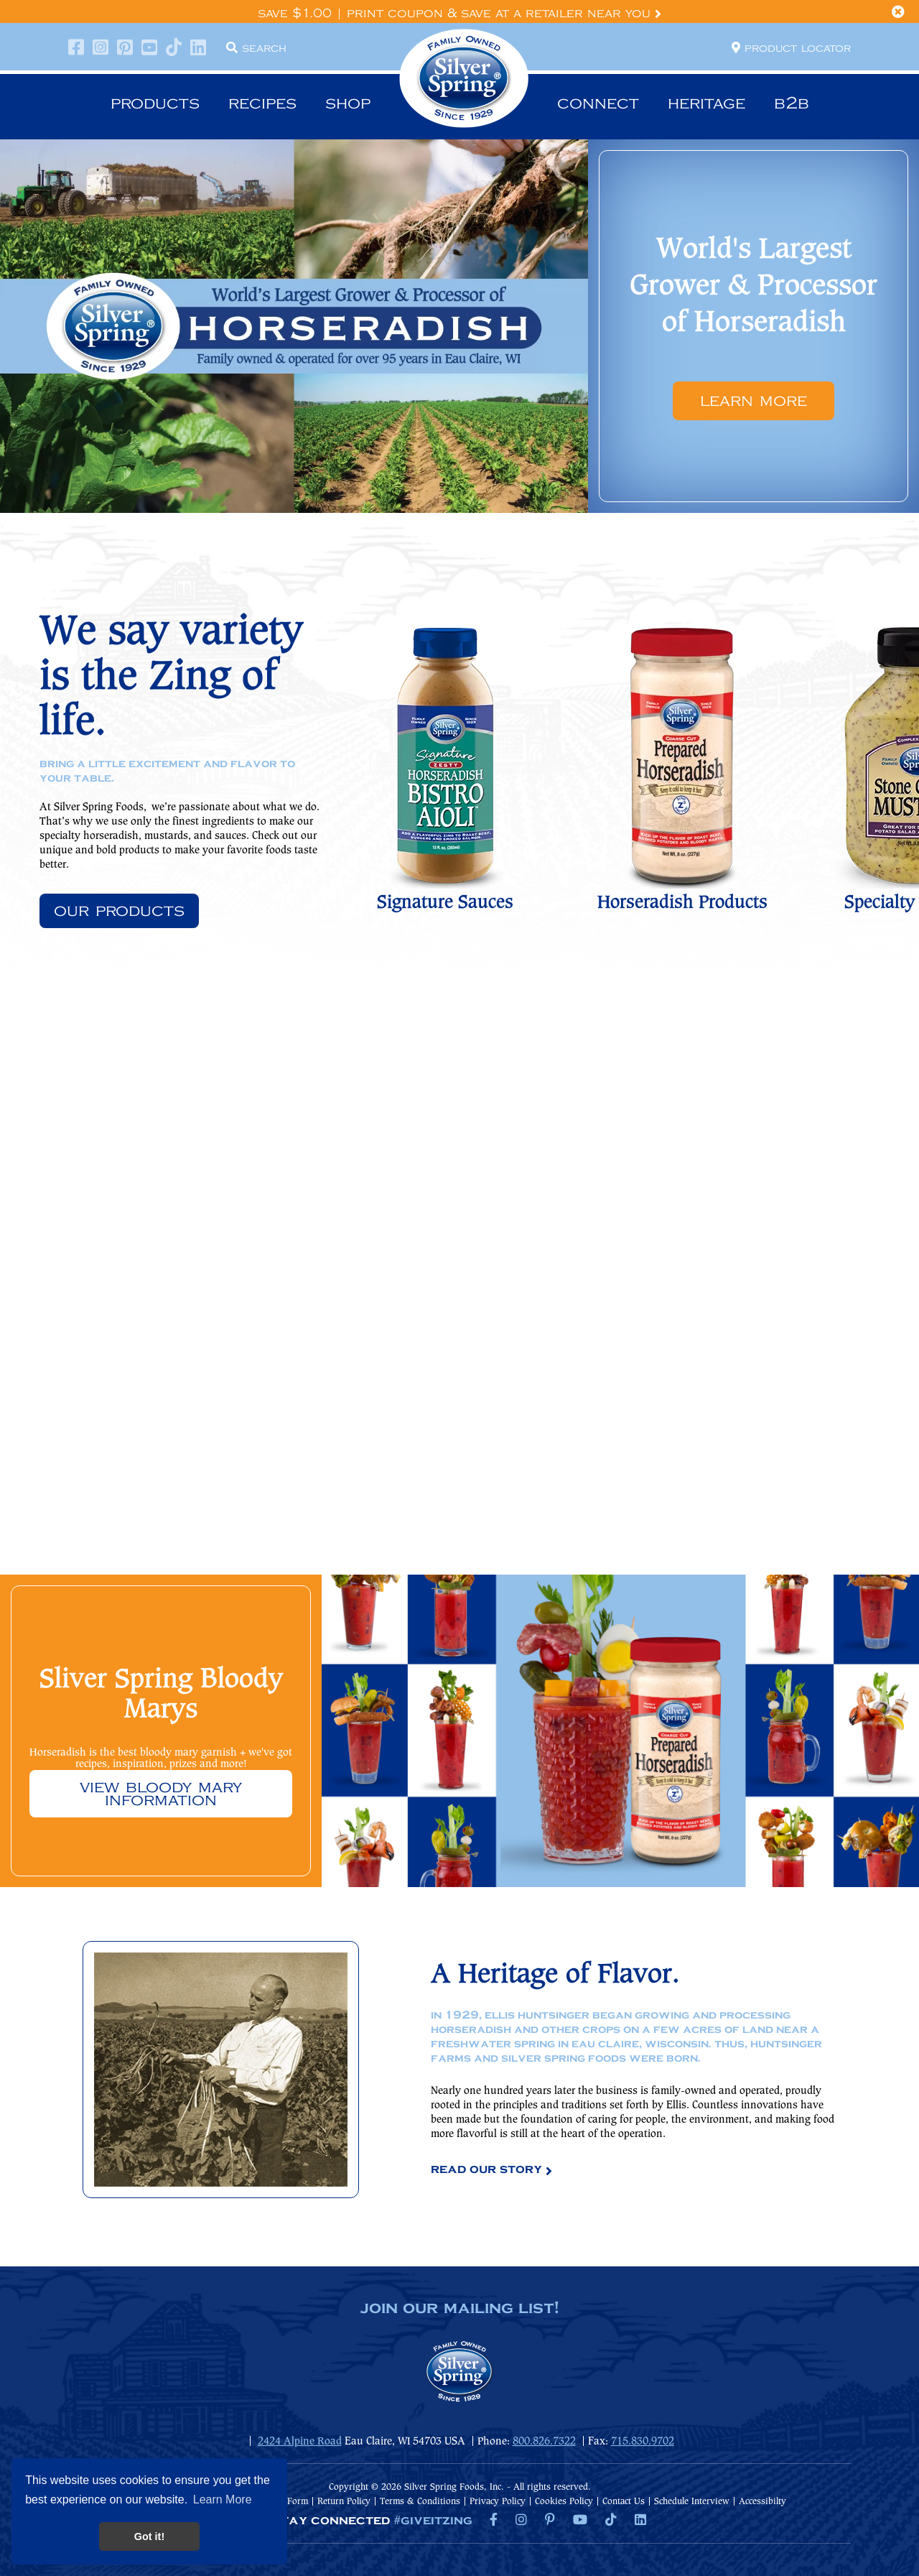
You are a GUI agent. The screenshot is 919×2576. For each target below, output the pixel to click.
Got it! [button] (149, 2536)
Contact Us (623, 2501)
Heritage (706, 103)
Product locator (791, 47)
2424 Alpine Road (300, 2441)
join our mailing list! (459, 2308)
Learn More (753, 400)
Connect (598, 103)
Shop (347, 103)
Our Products (119, 910)
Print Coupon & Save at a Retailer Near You (504, 14)
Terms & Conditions (420, 2501)
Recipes (262, 103)
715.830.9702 (642, 2441)
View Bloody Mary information (161, 1794)
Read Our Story (486, 2169)
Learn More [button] (222, 2499)
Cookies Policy (564, 2501)
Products (155, 103)
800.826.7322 (544, 2441)
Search (256, 47)
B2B (791, 103)
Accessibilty (762, 2501)
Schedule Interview (691, 2501)
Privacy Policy (498, 2501)
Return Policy (343, 2501)
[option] (459, 326)
